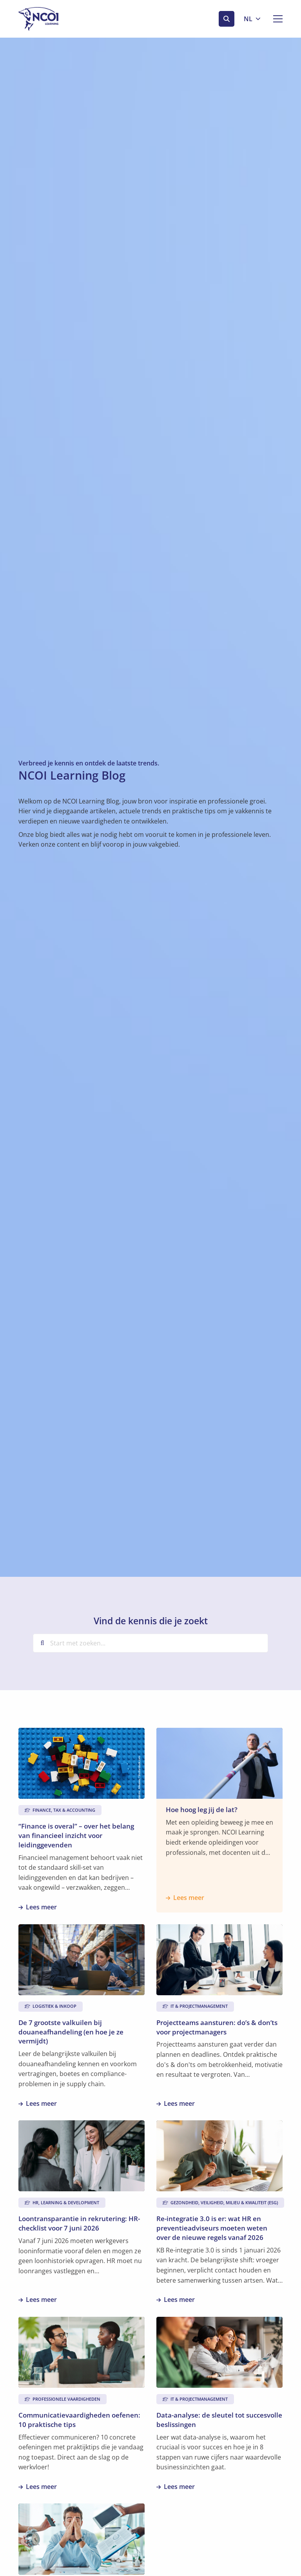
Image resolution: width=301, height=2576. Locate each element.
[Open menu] (275, 19)
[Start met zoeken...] (150, 1643)
